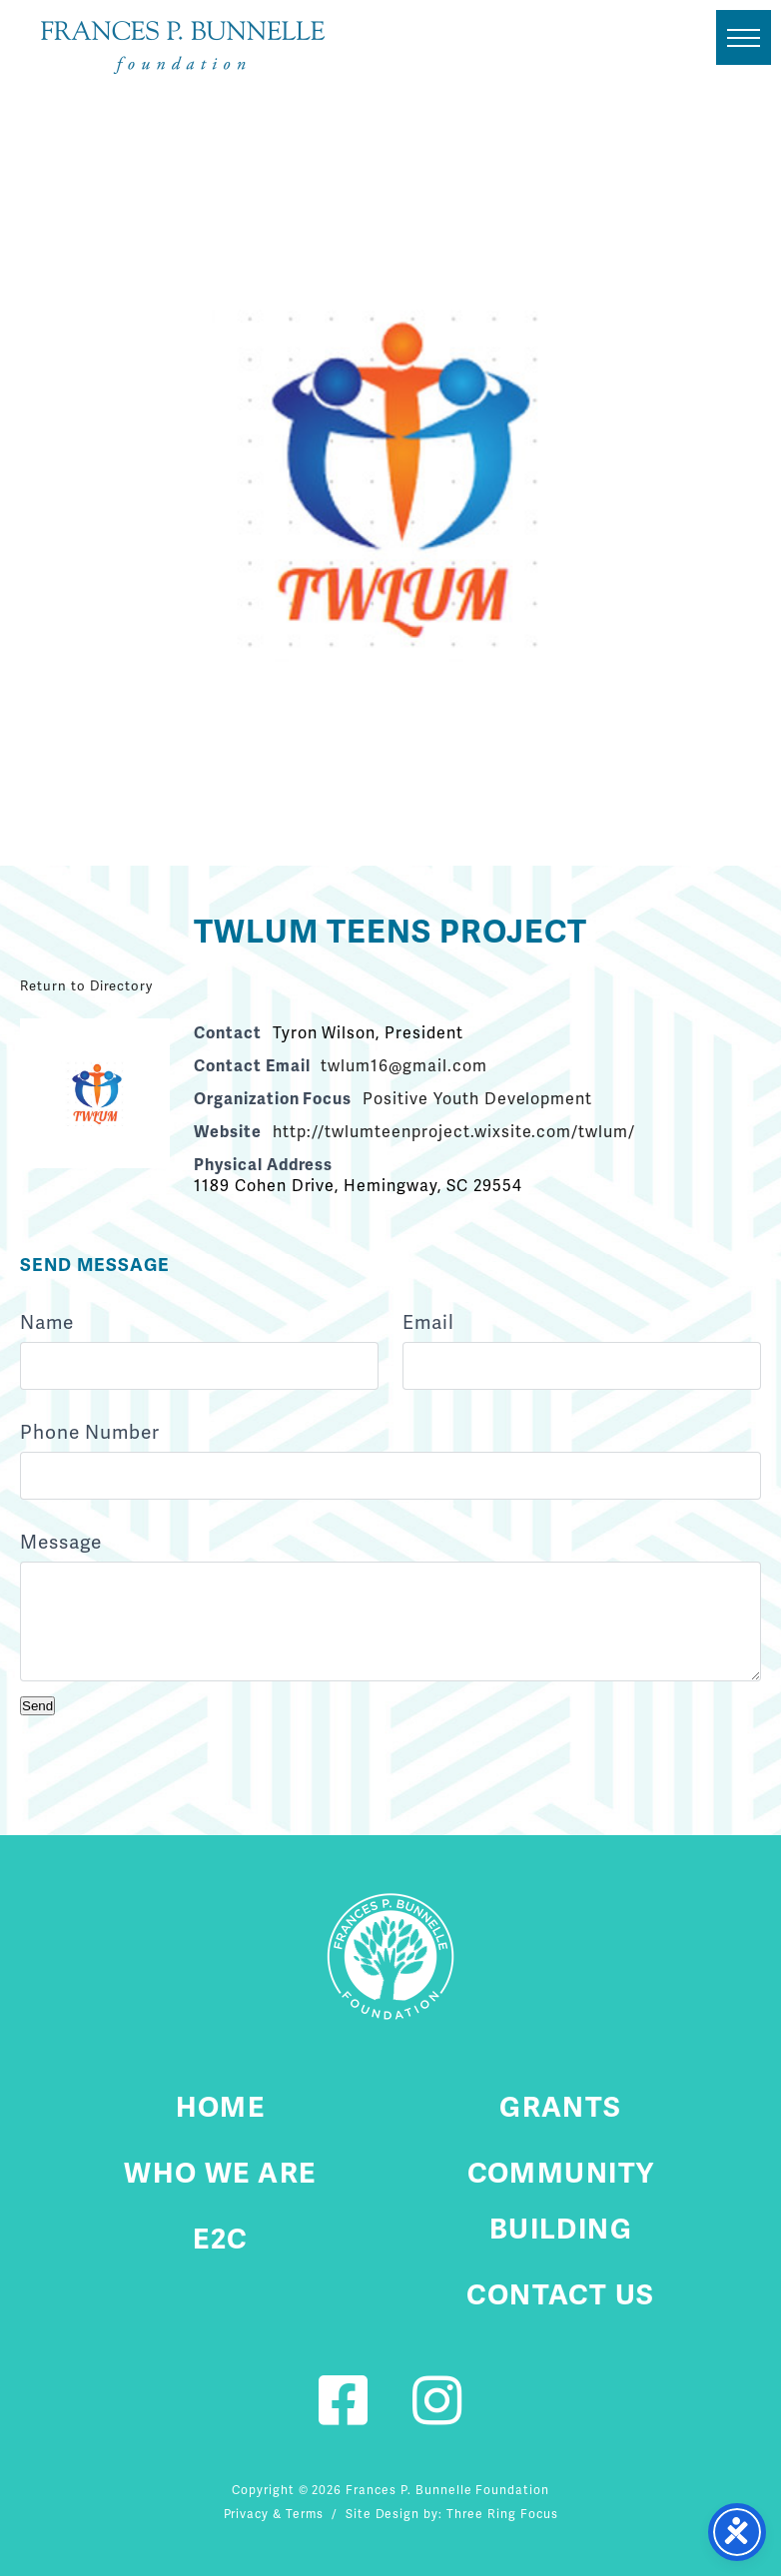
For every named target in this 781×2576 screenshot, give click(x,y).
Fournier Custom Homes (183, 47)
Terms (305, 2514)
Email (428, 1322)
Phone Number (90, 1432)
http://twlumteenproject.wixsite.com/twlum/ (454, 1131)
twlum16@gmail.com (403, 1065)
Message (61, 1542)
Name (47, 1322)
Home (221, 2107)
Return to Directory (86, 985)
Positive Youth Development (477, 1098)
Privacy (247, 2514)
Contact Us (560, 2294)
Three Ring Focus (501, 2514)
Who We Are (220, 2173)
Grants (560, 2107)
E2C (220, 2238)
